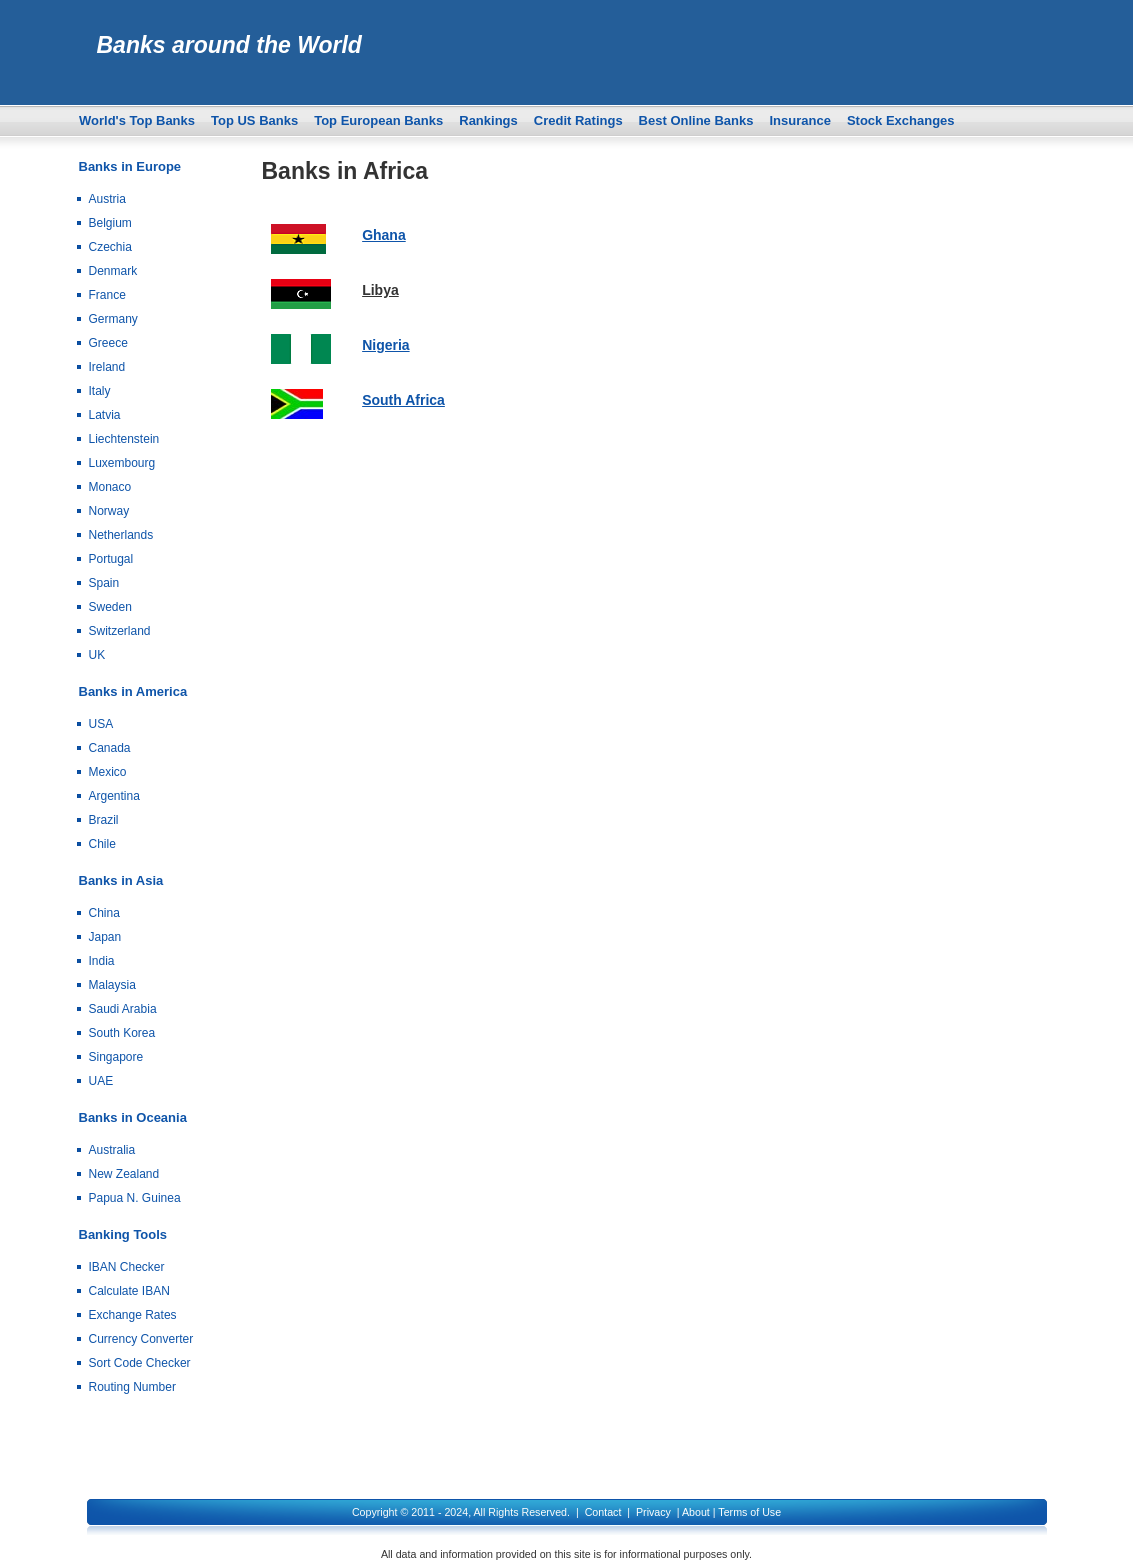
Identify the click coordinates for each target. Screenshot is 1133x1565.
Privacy (653, 1512)
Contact (603, 1512)
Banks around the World (229, 45)
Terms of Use (749, 1512)
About (696, 1512)
